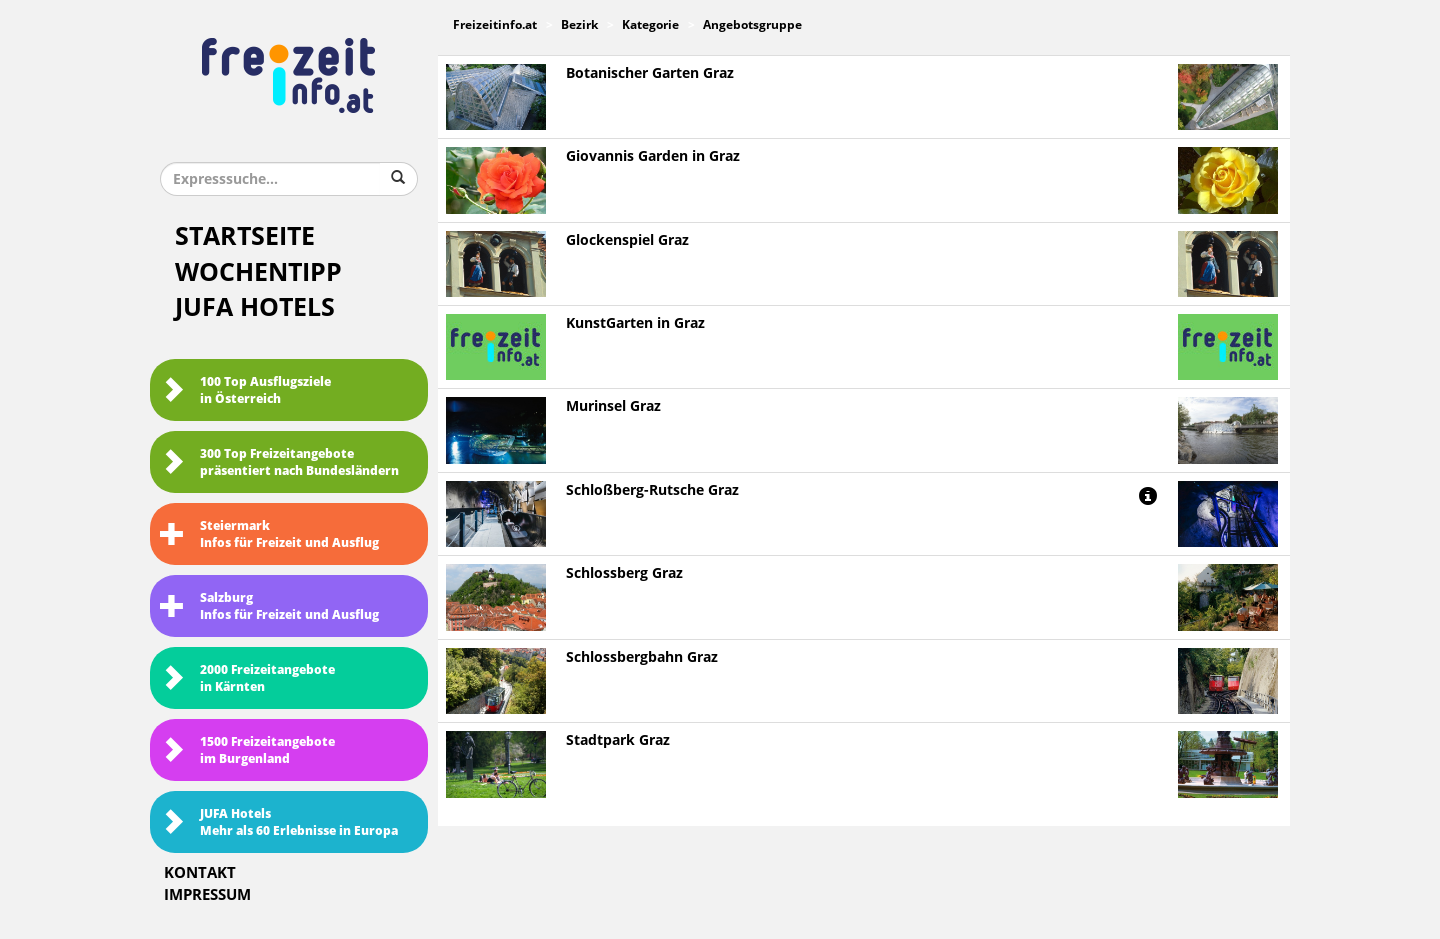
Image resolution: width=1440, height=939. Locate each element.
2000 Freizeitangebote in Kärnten (247, 678)
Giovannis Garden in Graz (653, 156)
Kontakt (200, 873)
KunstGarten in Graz (635, 323)
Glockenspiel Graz (627, 240)
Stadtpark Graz (618, 740)
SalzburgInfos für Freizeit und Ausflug (269, 606)
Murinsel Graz (613, 406)
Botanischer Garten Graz (650, 73)
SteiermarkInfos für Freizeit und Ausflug (269, 534)
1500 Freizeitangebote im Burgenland (247, 750)
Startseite (245, 236)
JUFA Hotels (255, 307)
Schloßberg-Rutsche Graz (652, 490)
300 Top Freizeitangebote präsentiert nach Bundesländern (279, 462)
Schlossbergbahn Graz (642, 657)
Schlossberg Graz (624, 573)
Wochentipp (258, 272)
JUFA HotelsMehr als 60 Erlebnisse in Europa (279, 822)
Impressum (207, 895)
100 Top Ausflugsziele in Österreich (245, 390)
